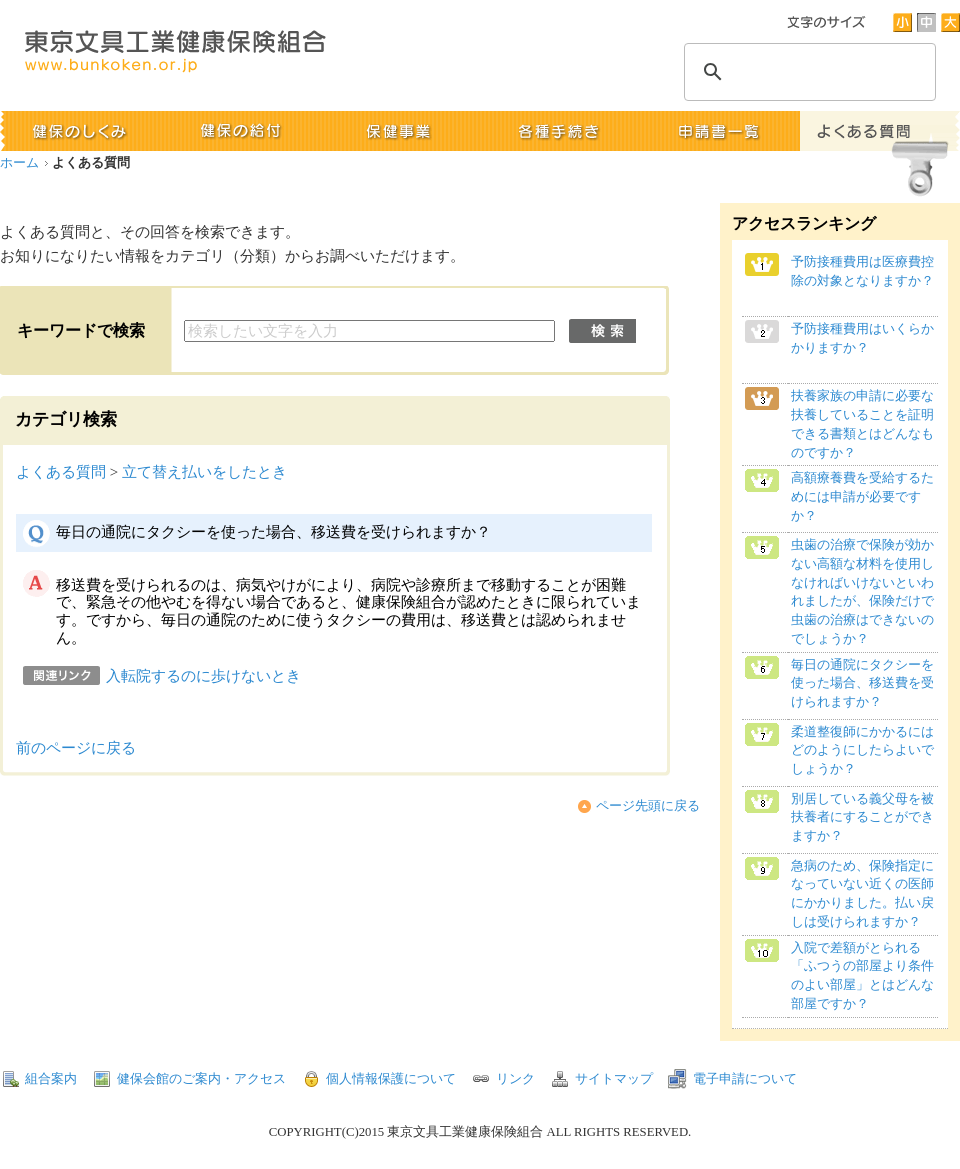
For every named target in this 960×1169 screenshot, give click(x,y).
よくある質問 (61, 472)
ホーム (19, 163)
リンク (515, 1079)
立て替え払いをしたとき (204, 472)
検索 (602, 331)
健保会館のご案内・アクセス (201, 1079)
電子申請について (745, 1079)
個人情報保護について (391, 1079)
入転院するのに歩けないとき (203, 676)
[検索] (807, 72)
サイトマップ (614, 1079)
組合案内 (51, 1079)
